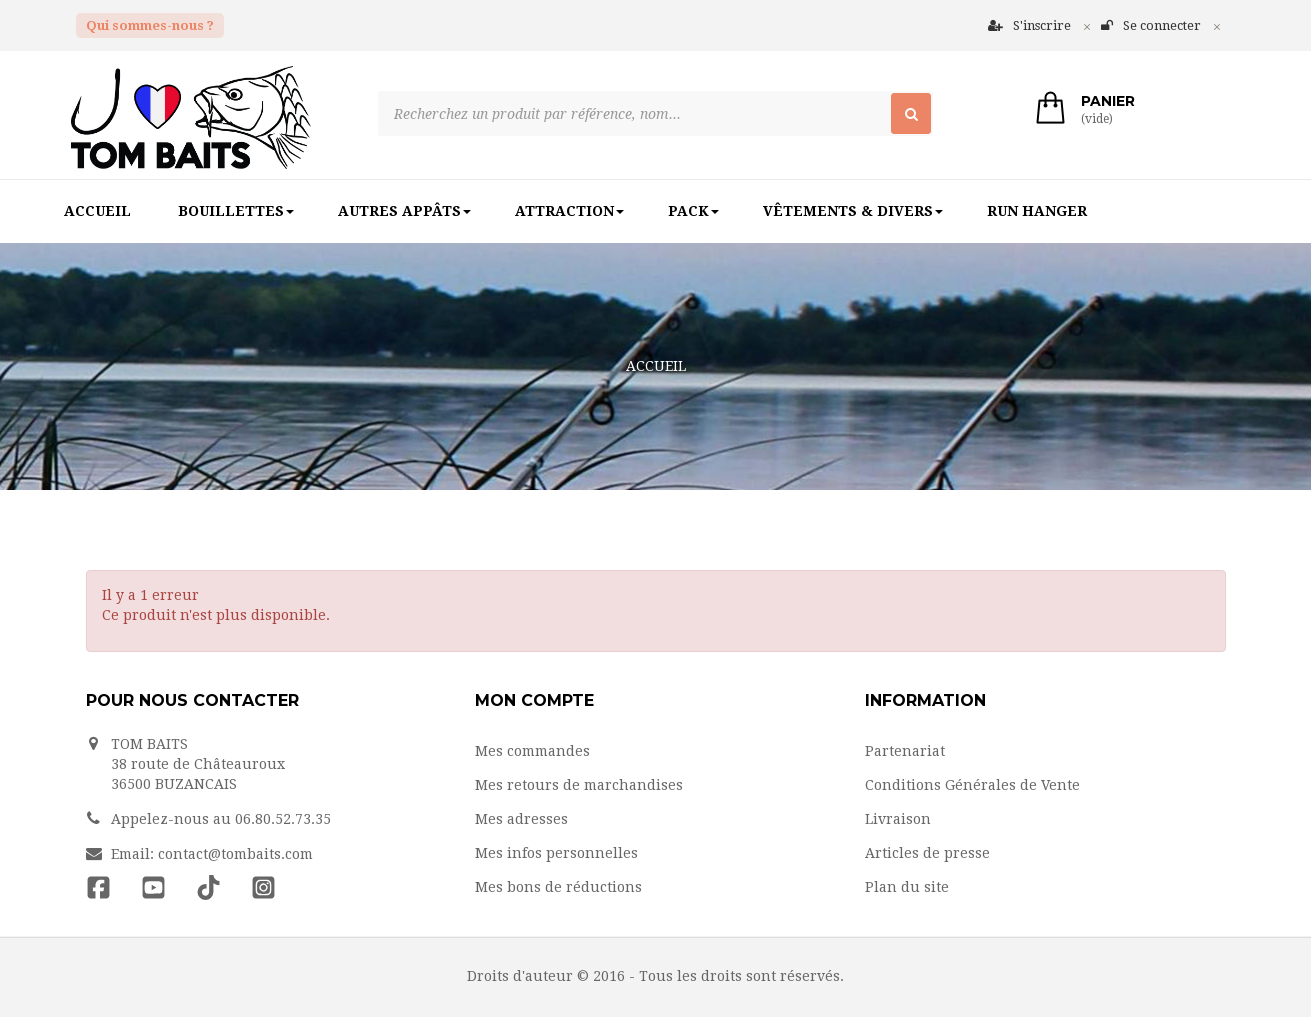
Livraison (898, 819)
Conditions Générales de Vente (972, 785)
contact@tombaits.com (235, 854)
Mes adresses (521, 819)
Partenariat (905, 751)
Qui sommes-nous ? (150, 25)
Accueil (656, 366)
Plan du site (907, 887)
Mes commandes (532, 751)
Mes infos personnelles (556, 853)
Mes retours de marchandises (579, 785)
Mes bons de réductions (558, 887)
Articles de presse (927, 853)
